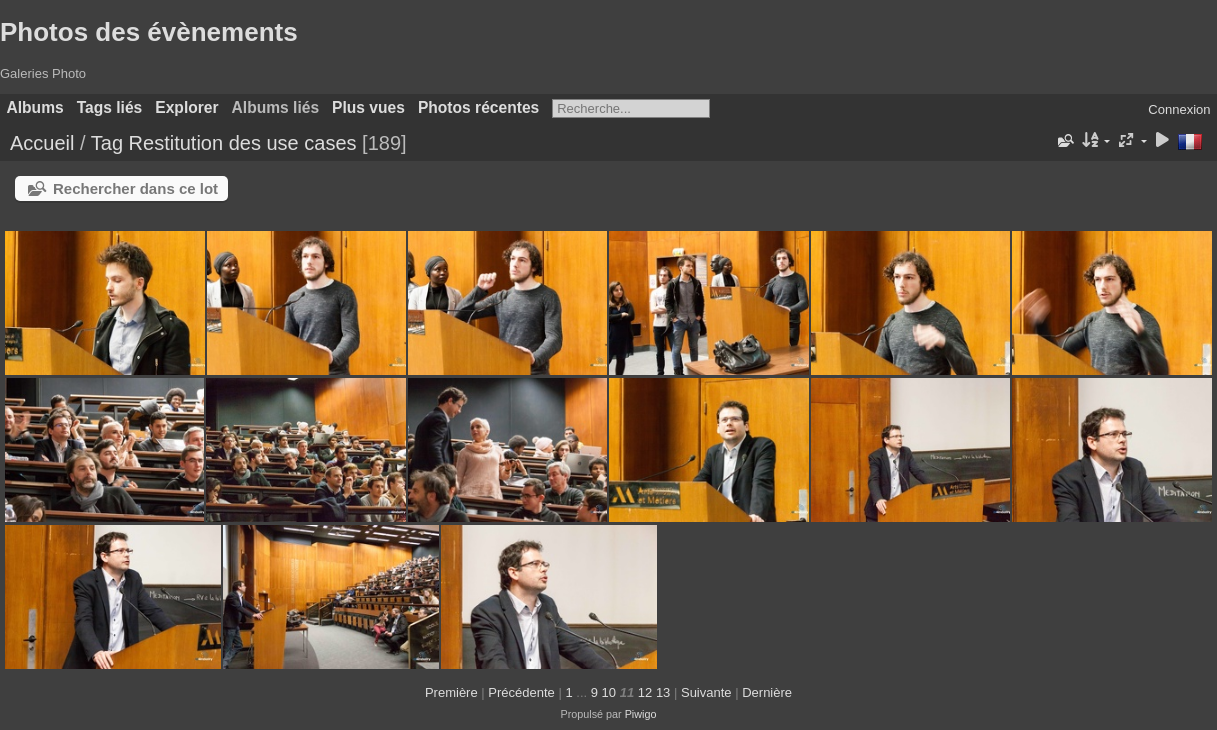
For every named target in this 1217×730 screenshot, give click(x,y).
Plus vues (368, 107)
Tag (107, 143)
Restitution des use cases (243, 143)
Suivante (706, 692)
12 (645, 692)
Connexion (1179, 109)
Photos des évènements (149, 32)
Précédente (521, 692)
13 (663, 692)
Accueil (42, 143)
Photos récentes (478, 107)
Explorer (186, 107)
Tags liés (110, 107)
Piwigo (641, 714)
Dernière (767, 692)
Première (451, 692)
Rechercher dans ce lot (135, 188)
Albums (35, 107)
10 (609, 692)
